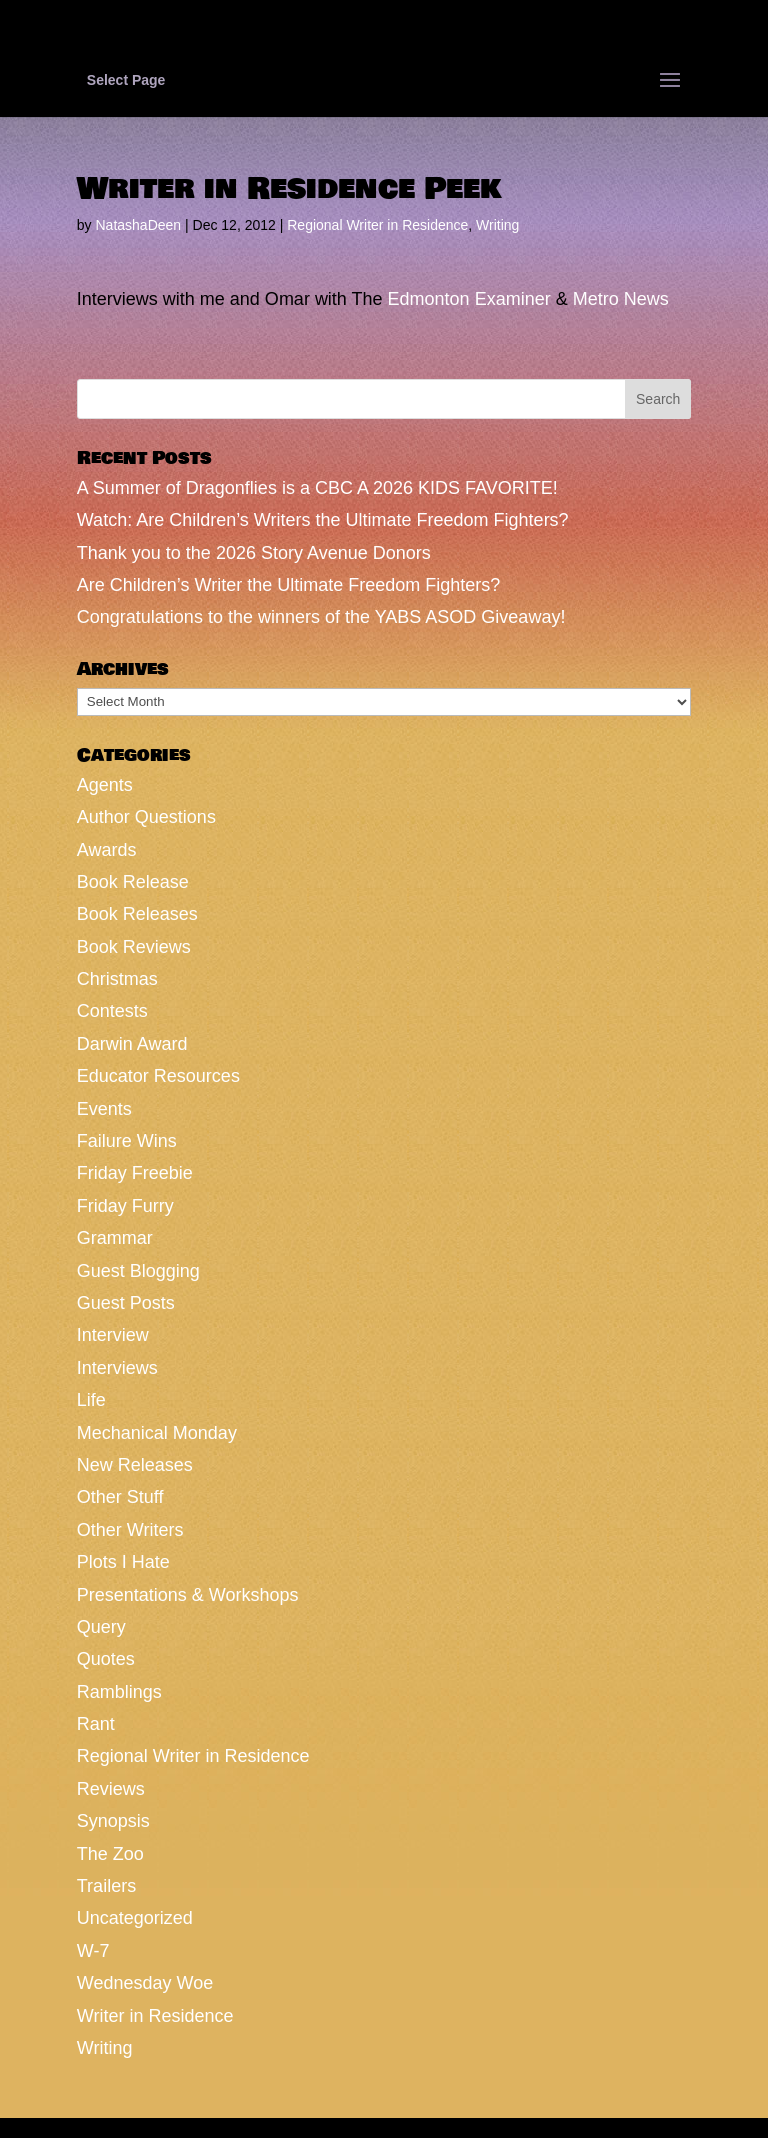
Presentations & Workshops (188, 1595)
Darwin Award (132, 1044)
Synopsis (113, 1821)
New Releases (135, 1465)
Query (101, 1627)
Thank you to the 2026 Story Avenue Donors (254, 553)
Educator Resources (158, 1076)
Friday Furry (125, 1206)
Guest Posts (126, 1303)
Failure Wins (127, 1141)
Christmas (117, 979)
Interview (113, 1335)
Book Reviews (134, 947)
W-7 (93, 1951)
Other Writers (130, 1530)
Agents (105, 785)
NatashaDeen (138, 225)
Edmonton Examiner (469, 299)
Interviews (117, 1368)
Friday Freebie (135, 1173)
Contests (112, 1011)
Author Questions (146, 817)
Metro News (621, 299)
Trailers (106, 1886)
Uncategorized (135, 1918)
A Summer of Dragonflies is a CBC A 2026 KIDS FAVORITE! (317, 488)
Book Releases (137, 914)
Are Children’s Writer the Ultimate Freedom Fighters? (288, 585)
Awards (107, 850)
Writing (497, 225)
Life (91, 1400)
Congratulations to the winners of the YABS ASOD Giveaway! (321, 617)
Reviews (111, 1789)
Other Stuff (120, 1497)
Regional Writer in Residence (377, 225)
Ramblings (119, 1692)
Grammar (115, 1238)
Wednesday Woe (145, 1983)
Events (104, 1109)
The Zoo (110, 1854)
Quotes (106, 1659)
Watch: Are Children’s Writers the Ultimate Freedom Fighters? (323, 520)
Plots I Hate (123, 1562)
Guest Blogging (138, 1271)
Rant (96, 1724)
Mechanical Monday (157, 1433)
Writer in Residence (155, 2016)
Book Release (133, 882)
